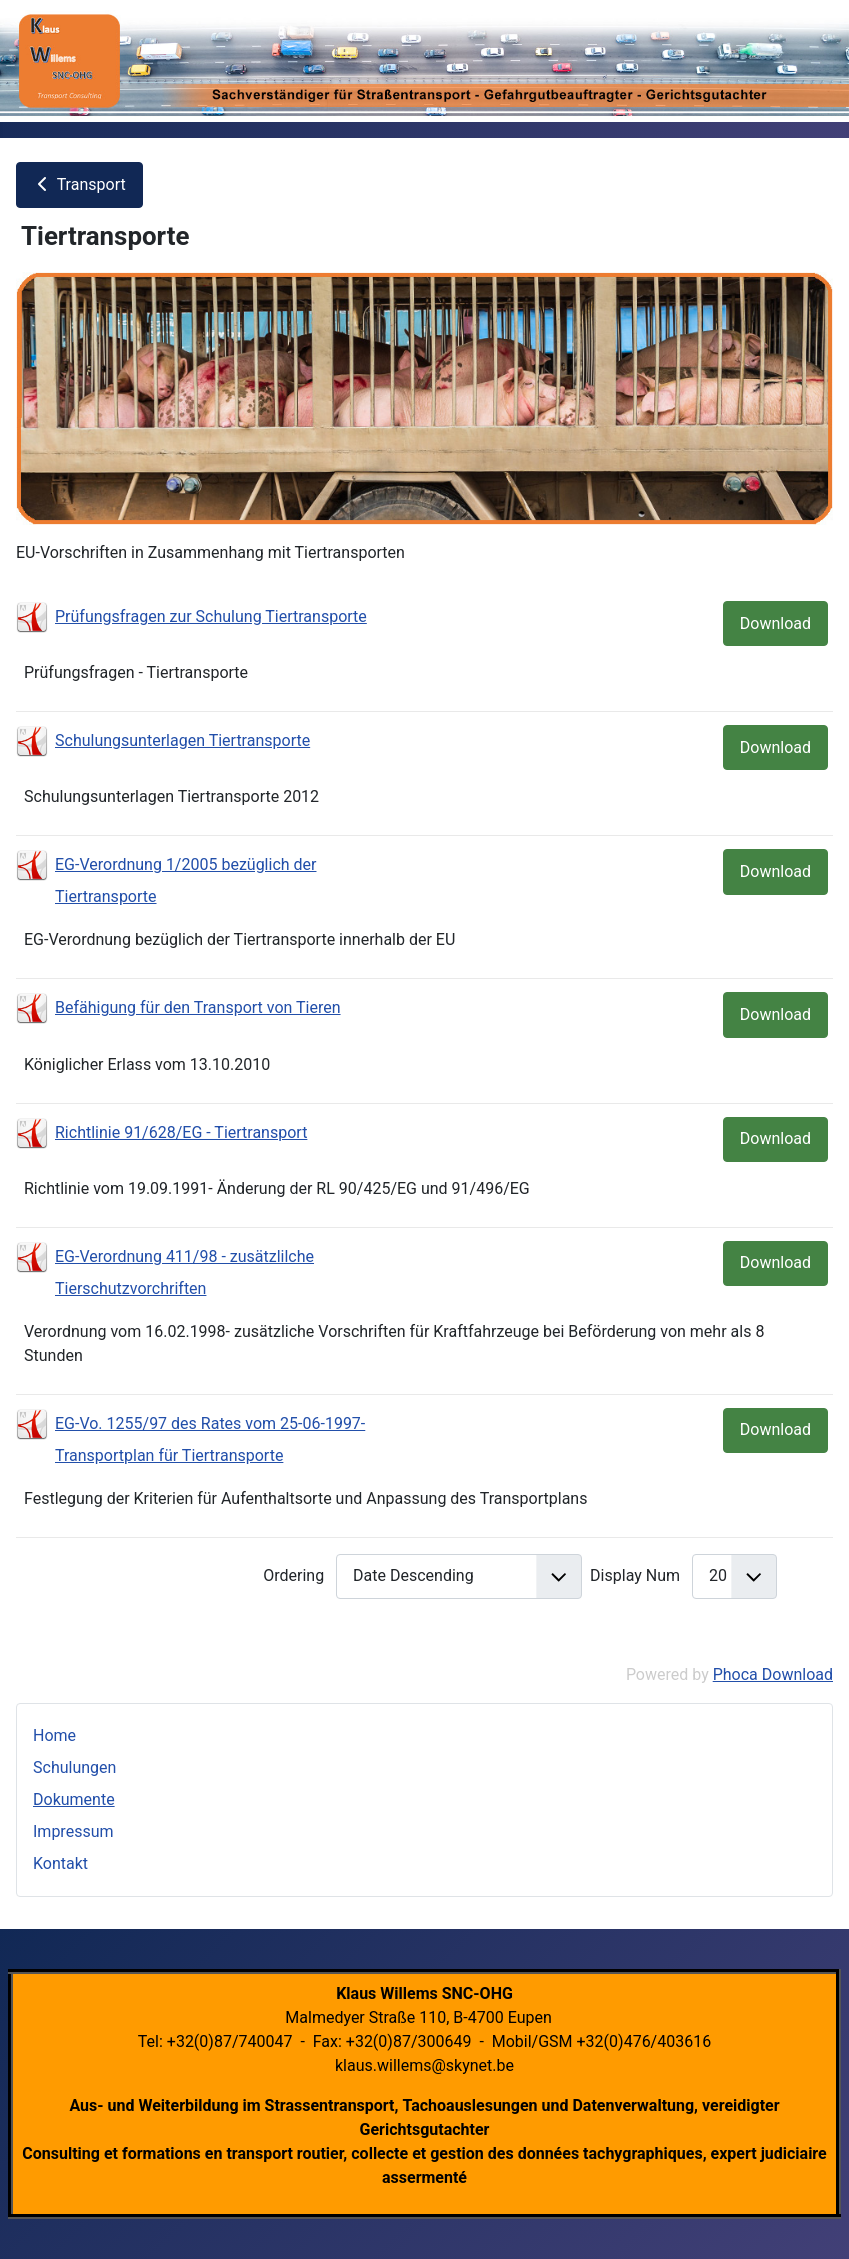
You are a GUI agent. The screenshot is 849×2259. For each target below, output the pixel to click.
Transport (79, 184)
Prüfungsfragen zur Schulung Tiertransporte (211, 616)
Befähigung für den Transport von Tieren (198, 1007)
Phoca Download (773, 1674)
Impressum (73, 1831)
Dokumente (74, 1799)
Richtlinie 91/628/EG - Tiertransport (181, 1132)
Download (775, 623)
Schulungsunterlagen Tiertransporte (182, 740)
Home (54, 1735)
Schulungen (74, 1767)
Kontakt (60, 1863)
